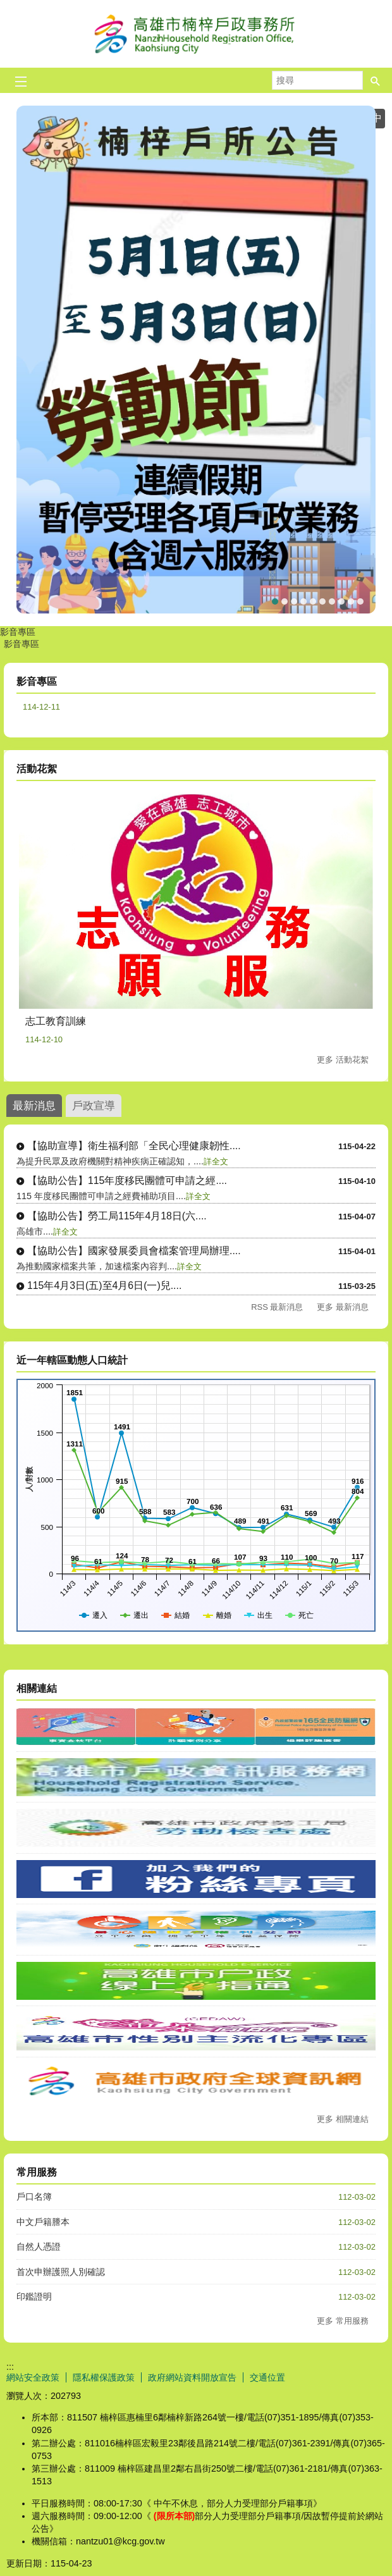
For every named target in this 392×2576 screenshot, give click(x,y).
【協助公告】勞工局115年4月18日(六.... (117, 1216)
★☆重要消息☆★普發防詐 (313, 601)
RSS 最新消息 (277, 1307)
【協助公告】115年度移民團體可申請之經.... (127, 1180)
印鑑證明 (34, 2296)
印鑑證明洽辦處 (360, 601)
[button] (375, 80)
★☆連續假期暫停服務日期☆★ (294, 601)
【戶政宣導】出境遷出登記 (284, 601)
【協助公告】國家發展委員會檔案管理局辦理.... (134, 1250)
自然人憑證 (38, 2246)
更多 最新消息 (343, 1307)
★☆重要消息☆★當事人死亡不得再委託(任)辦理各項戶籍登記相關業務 (303, 601)
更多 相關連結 (343, 2119)
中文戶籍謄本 (43, 2222)
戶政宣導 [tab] (93, 1105)
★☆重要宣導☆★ (341, 601)
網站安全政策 (32, 2377)
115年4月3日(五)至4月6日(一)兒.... (104, 1285)
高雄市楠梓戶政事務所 (196, 34)
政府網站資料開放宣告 (192, 2377)
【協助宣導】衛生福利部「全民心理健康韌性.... (134, 1145)
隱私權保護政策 (104, 2377)
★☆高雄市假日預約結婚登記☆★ (351, 601)
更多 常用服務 (343, 2321)
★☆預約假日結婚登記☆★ (332, 601)
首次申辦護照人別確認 (60, 2272)
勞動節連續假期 (275, 601)
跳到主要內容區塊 (6, 6)
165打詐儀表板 (322, 601)
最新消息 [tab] (34, 1105)
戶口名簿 (34, 2196)
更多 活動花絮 (343, 1059)
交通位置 (267, 2377)
